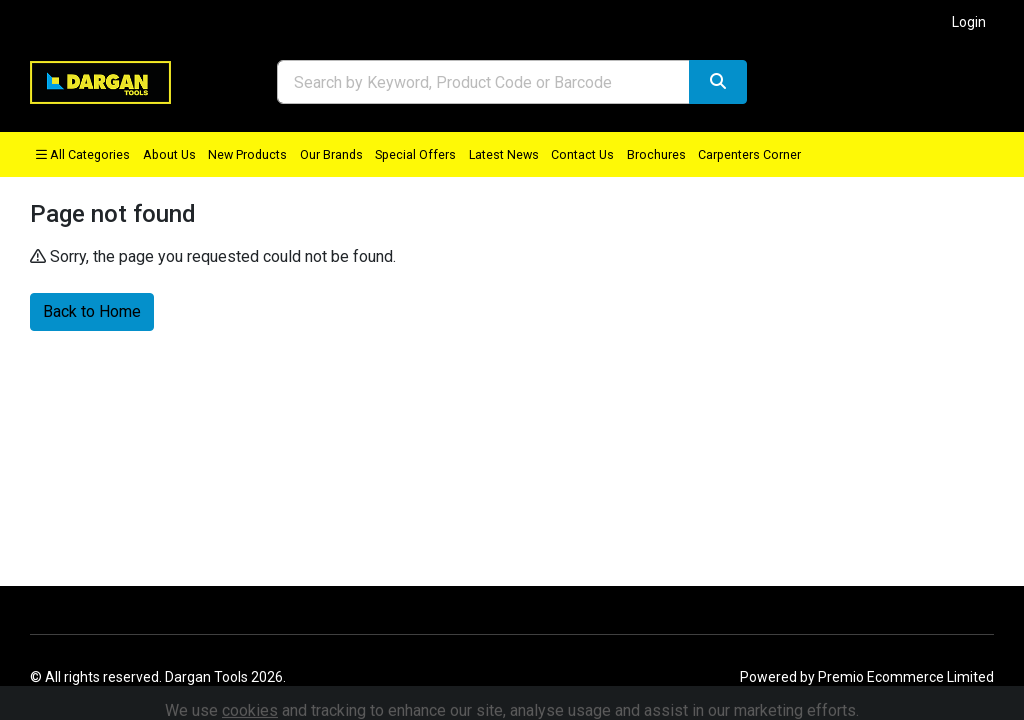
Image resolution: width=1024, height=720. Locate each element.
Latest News (504, 154)
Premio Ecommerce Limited (906, 677)
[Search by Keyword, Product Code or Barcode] (483, 82)
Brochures (656, 154)
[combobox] (483, 82)
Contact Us (582, 154)
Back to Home (92, 311)
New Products (247, 154)
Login (969, 22)
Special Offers (415, 154)
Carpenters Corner (749, 154)
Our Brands (331, 154)
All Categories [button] (83, 154)
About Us (169, 154)
